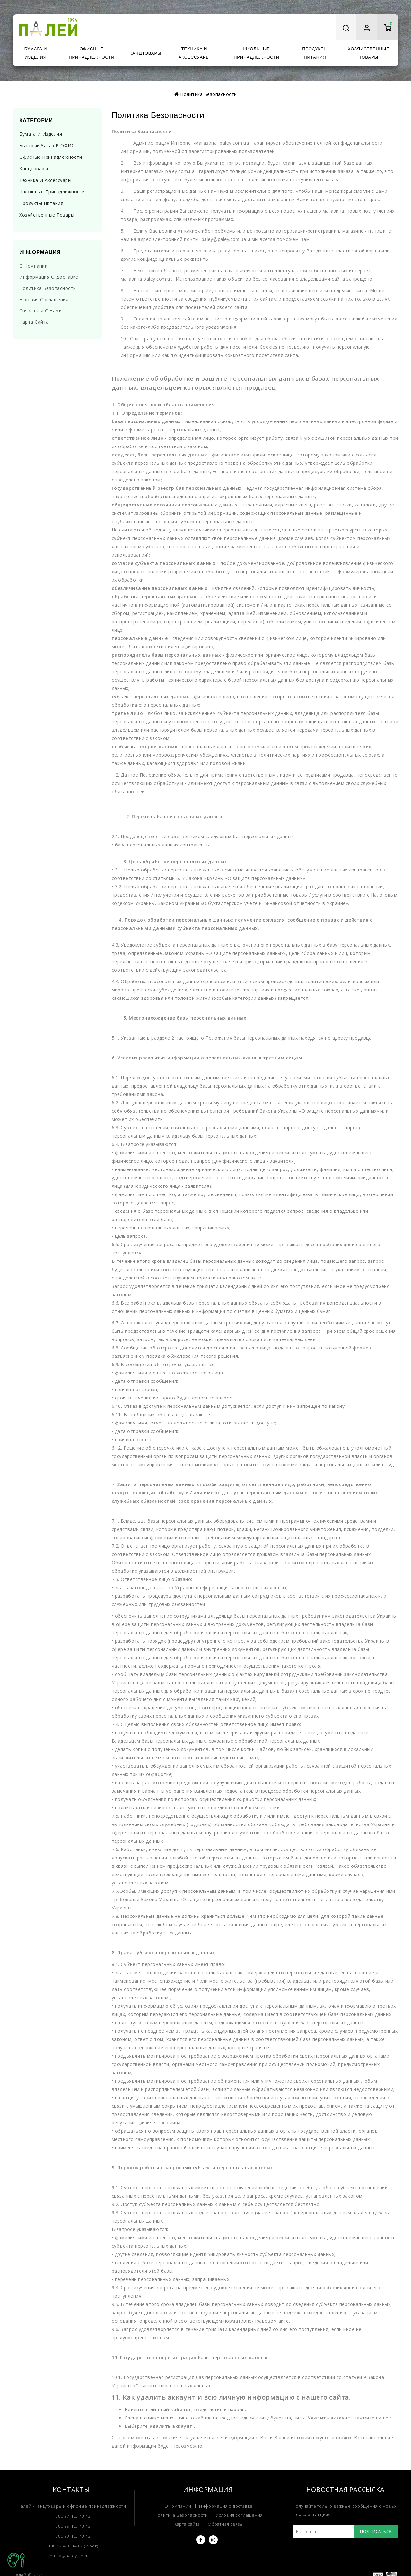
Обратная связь (225, 2524)
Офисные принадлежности (91, 53)
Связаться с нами (40, 311)
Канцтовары (146, 53)
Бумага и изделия (35, 53)
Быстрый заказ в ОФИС (46, 145)
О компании (33, 266)
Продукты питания (315, 53)
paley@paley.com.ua (72, 2556)
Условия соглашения (43, 299)
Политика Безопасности (208, 94)
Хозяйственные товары (368, 53)
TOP (16, 2560)
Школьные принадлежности (256, 53)
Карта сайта (34, 322)
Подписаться (376, 2531)
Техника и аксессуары (194, 53)
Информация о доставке (48, 277)
